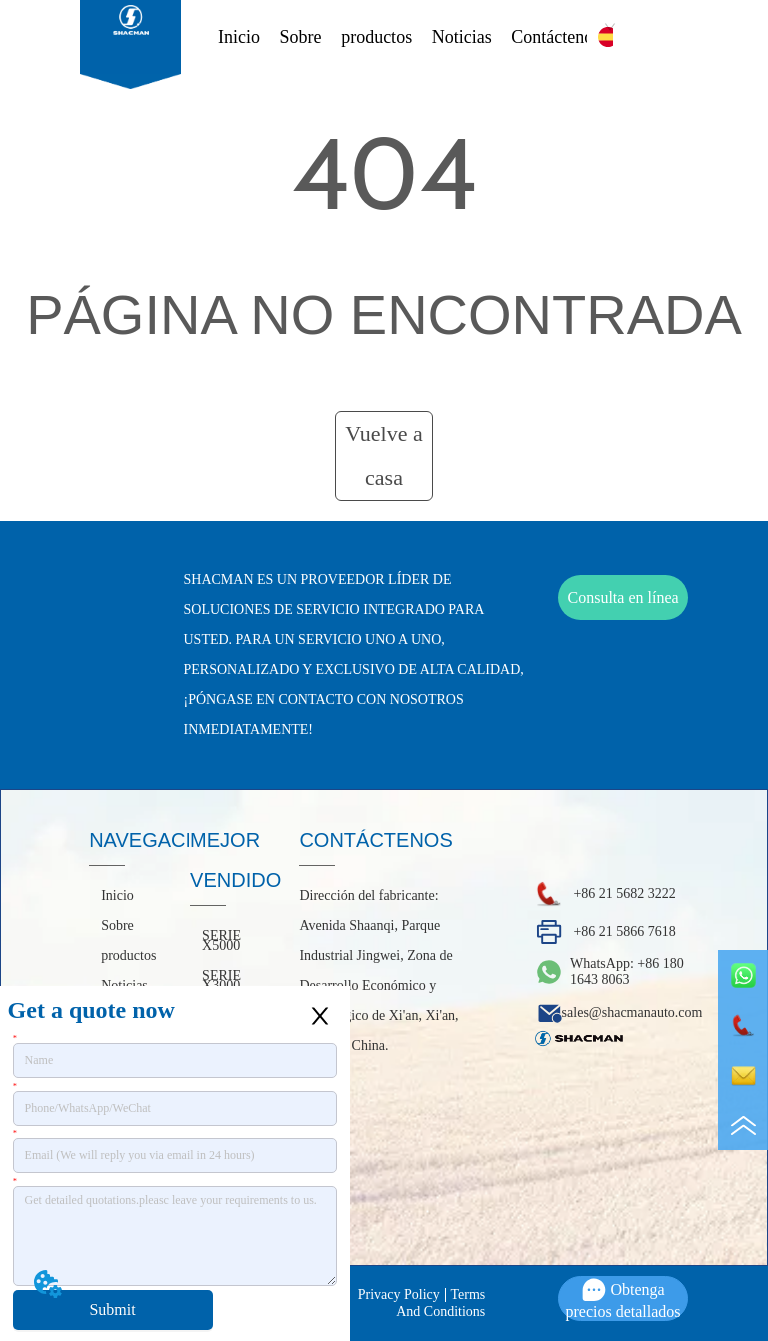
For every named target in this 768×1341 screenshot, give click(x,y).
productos (376, 37)
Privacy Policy (399, 1294)
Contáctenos (555, 37)
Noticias (462, 37)
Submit (112, 1309)
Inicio (239, 37)
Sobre (301, 37)
